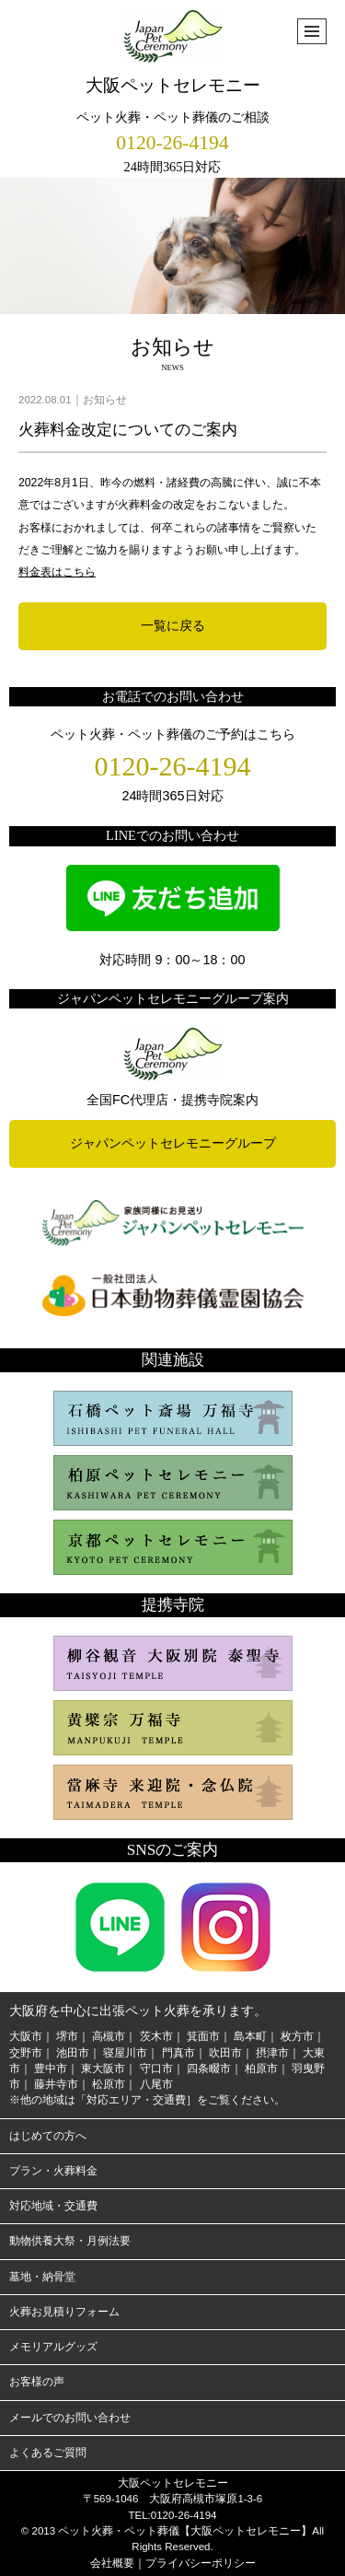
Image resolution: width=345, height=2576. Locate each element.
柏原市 (261, 2068)
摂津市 (272, 2052)
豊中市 (50, 2068)
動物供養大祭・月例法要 (70, 2240)
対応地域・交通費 (53, 2205)
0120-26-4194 (172, 143)
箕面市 (203, 2036)
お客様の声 (36, 2381)
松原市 (108, 2084)
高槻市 (108, 2036)
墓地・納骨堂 (42, 2276)
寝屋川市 (125, 2052)
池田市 (72, 2052)
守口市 (156, 2068)
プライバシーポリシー (200, 2563)
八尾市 (156, 2084)
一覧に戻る (173, 625)
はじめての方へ (47, 2135)
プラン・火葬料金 (53, 2170)
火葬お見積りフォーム (64, 2311)
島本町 (250, 2036)
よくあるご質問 (47, 2452)
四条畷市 (209, 2068)
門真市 (178, 2052)
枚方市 (297, 2036)
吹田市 (225, 2052)
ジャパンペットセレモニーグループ (173, 1143)
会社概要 (112, 2563)
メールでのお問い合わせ (70, 2417)
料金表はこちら (57, 571)
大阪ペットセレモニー (173, 52)
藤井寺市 (56, 2084)
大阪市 (25, 2036)
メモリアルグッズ (53, 2346)
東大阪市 (103, 2068)
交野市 (25, 2052)
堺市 (67, 2036)
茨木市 (156, 2036)
